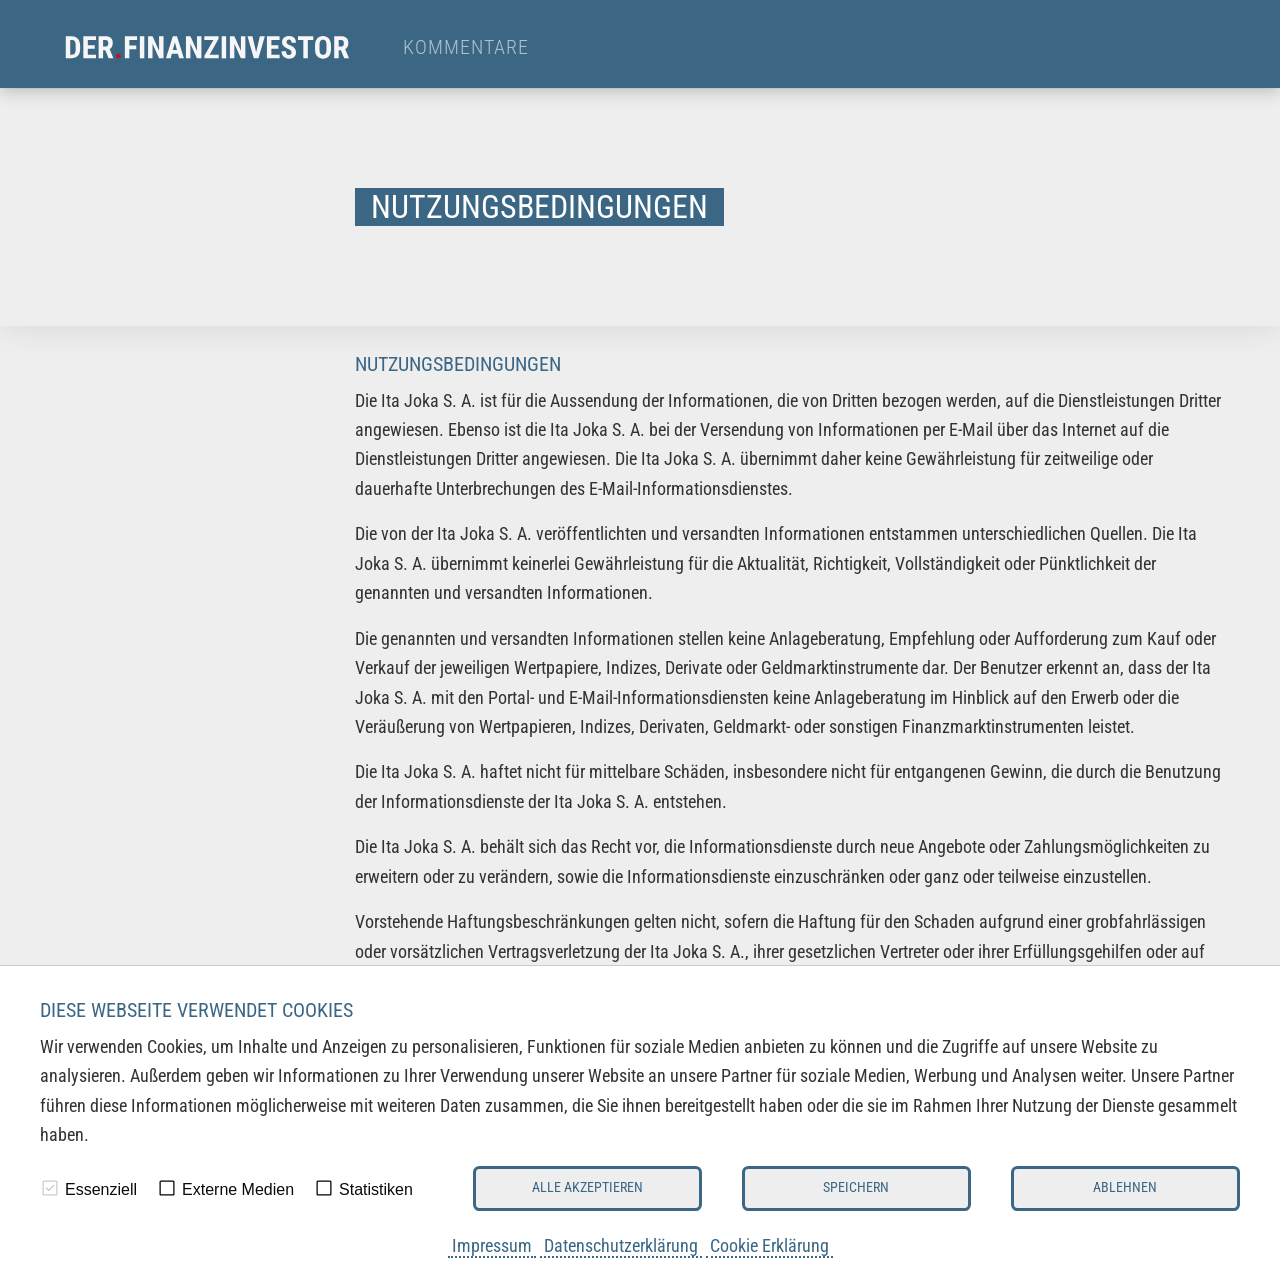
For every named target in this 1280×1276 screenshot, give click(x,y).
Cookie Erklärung (769, 1245)
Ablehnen (1125, 1187)
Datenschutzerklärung (621, 1245)
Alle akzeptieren (587, 1187)
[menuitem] (225, 48)
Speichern (856, 1187)
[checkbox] (50, 1188)
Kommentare (466, 48)
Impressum (492, 1245)
